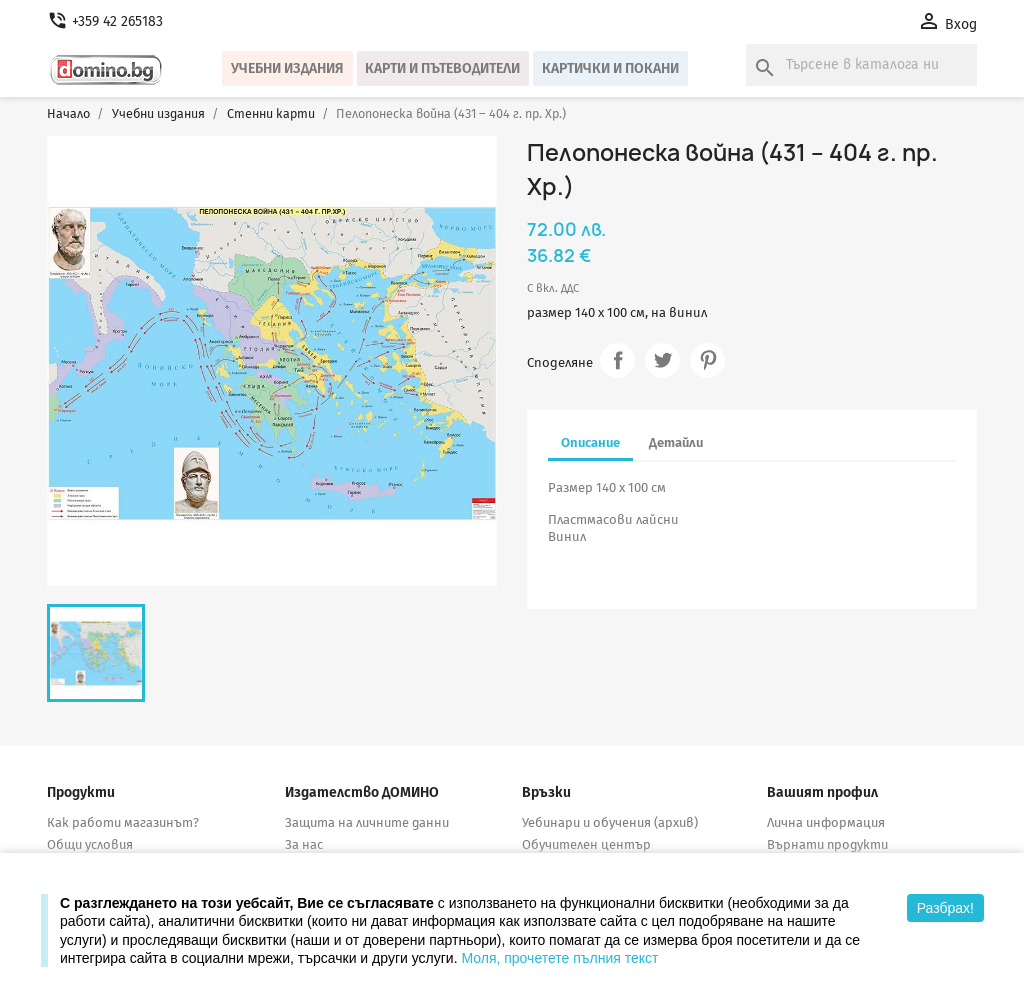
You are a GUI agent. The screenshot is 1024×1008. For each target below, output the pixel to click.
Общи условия (90, 844)
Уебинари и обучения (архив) (610, 822)
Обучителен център (586, 844)
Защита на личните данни (367, 822)
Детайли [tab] (676, 442)
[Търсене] (861, 65)
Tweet (662, 360)
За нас (304, 844)
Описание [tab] (590, 442)
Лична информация (826, 822)
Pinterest (707, 360)
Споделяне (617, 360)
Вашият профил (822, 792)
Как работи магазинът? (123, 822)
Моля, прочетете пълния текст (559, 958)
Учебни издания (287, 68)
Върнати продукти (827, 844)
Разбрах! (945, 908)
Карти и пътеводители (442, 68)
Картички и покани (610, 68)
